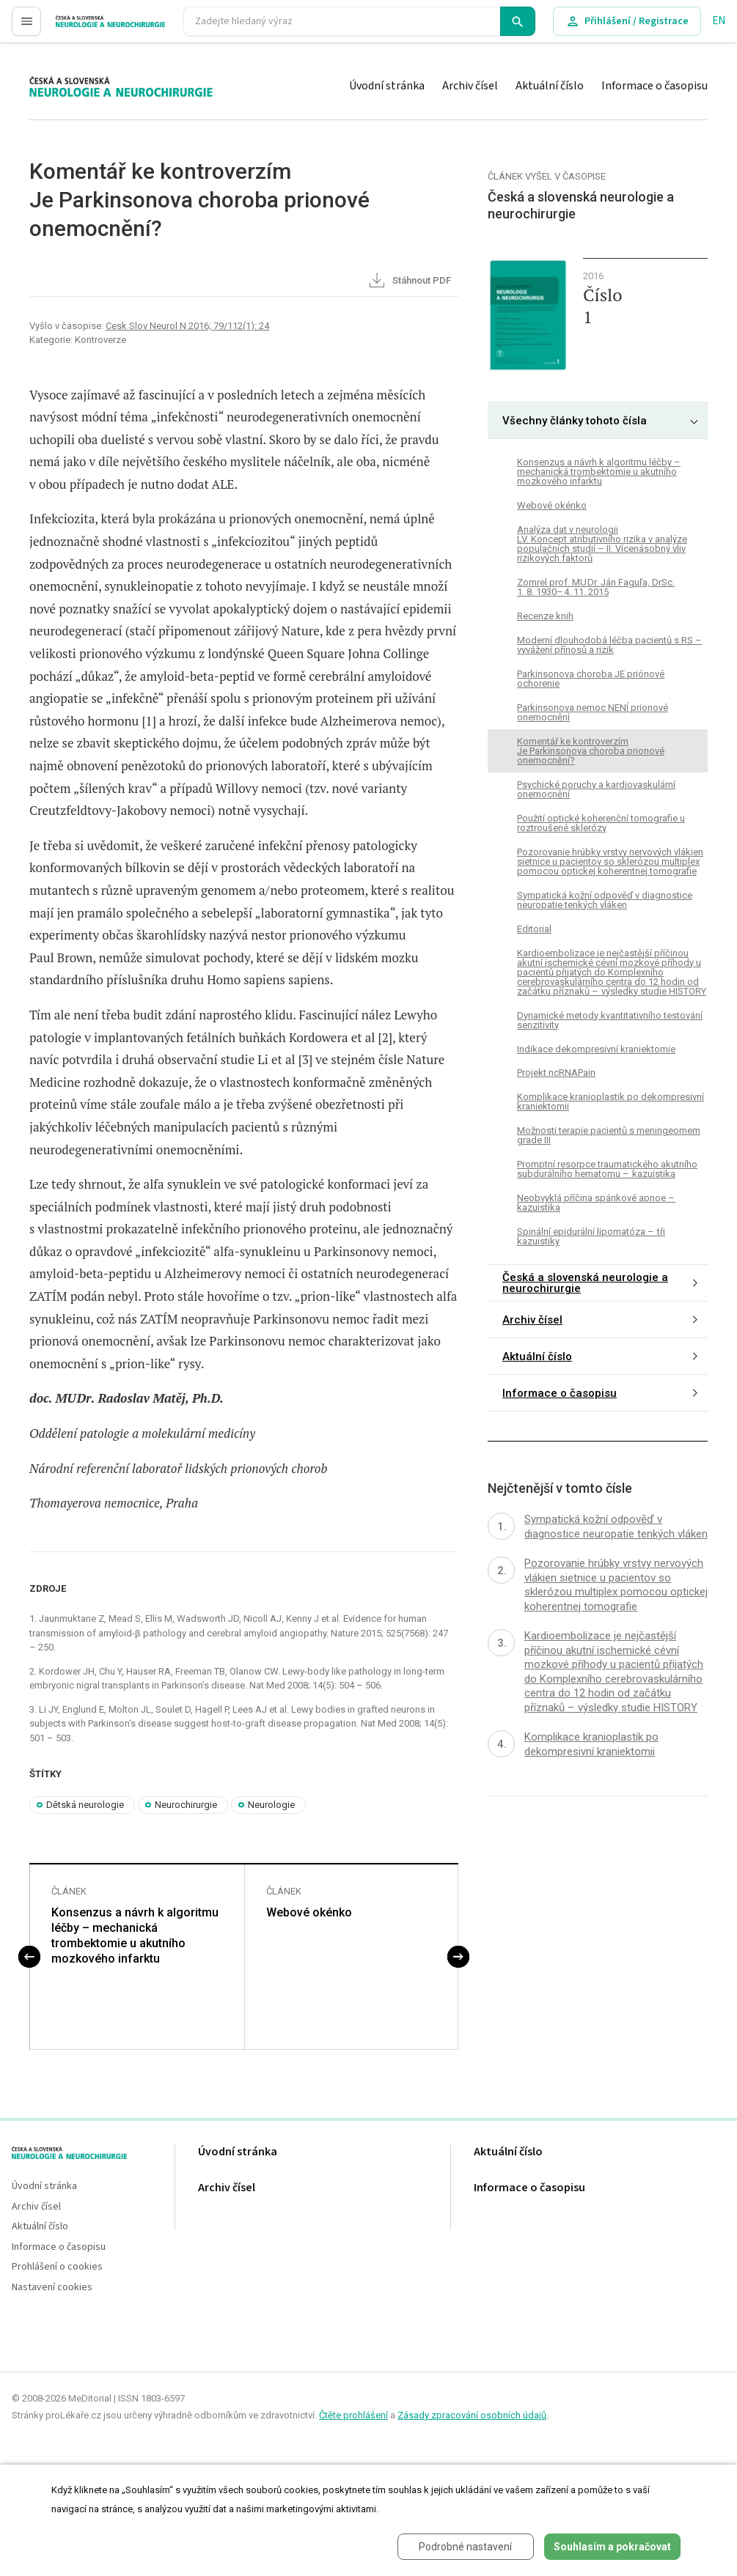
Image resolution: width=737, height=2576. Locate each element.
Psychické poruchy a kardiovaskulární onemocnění (596, 789)
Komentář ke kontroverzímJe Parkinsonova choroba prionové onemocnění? (590, 751)
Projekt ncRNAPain (556, 1072)
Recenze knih (545, 615)
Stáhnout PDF (409, 281)
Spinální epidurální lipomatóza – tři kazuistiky (591, 1236)
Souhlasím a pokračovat (612, 2547)
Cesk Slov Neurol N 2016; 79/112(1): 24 (187, 325)
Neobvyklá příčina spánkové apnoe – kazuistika (596, 1202)
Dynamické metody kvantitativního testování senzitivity (610, 1020)
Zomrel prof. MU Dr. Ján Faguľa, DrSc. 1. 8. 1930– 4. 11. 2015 (596, 587)
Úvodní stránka (387, 86)
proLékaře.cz (85, 27)
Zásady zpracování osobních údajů (471, 2415)
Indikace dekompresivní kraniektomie (596, 1049)
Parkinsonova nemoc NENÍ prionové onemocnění (592, 712)
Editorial (534, 928)
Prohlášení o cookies (57, 2267)
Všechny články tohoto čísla (574, 420)
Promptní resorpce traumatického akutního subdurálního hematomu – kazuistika (607, 1169)
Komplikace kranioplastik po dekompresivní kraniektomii (610, 1101)
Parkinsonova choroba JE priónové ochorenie (590, 678)
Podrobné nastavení (465, 2547)
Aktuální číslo (550, 86)
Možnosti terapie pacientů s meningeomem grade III (608, 1135)
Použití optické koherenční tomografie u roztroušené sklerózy (601, 823)
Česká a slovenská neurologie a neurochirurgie (585, 1283)
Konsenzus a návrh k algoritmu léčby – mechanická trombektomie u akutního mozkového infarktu (135, 1935)
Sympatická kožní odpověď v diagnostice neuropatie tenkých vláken (604, 900)
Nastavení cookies (52, 2288)
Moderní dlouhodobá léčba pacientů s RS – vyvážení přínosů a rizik (609, 645)
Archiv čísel (470, 86)
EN (718, 21)
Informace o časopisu (654, 86)
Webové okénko (309, 1912)
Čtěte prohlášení (353, 2415)
